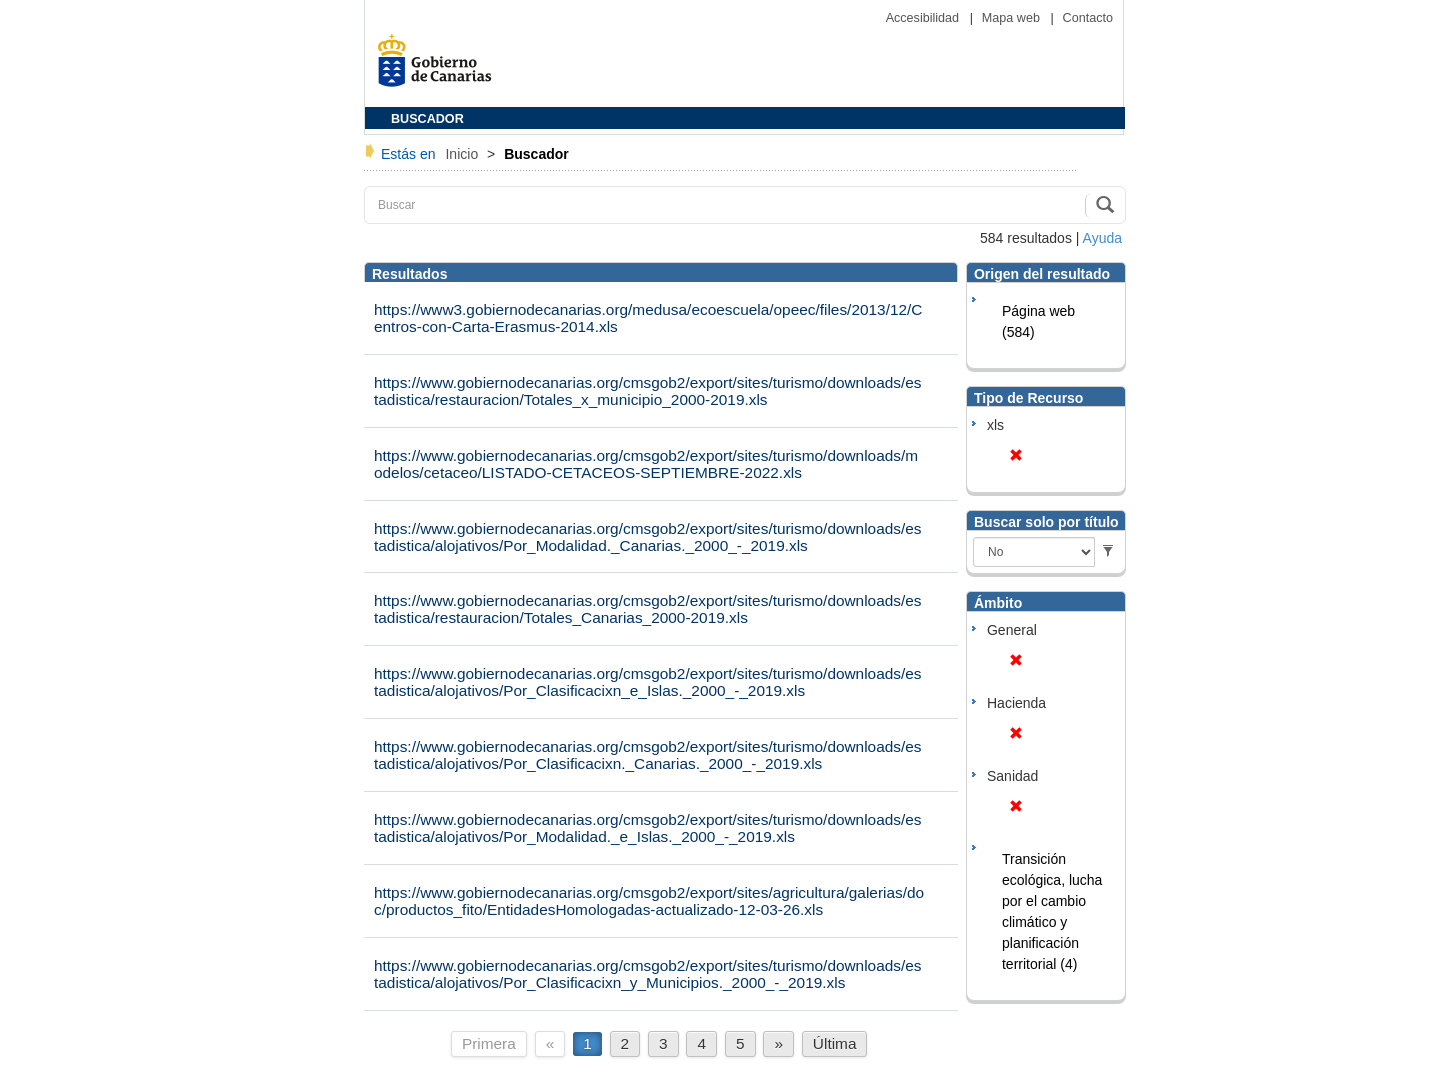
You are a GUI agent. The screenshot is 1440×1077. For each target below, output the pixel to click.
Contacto (1088, 18)
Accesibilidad (924, 18)
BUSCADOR (427, 119)
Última (835, 1043)
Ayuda (1102, 238)
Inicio (463, 154)
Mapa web (1013, 18)
